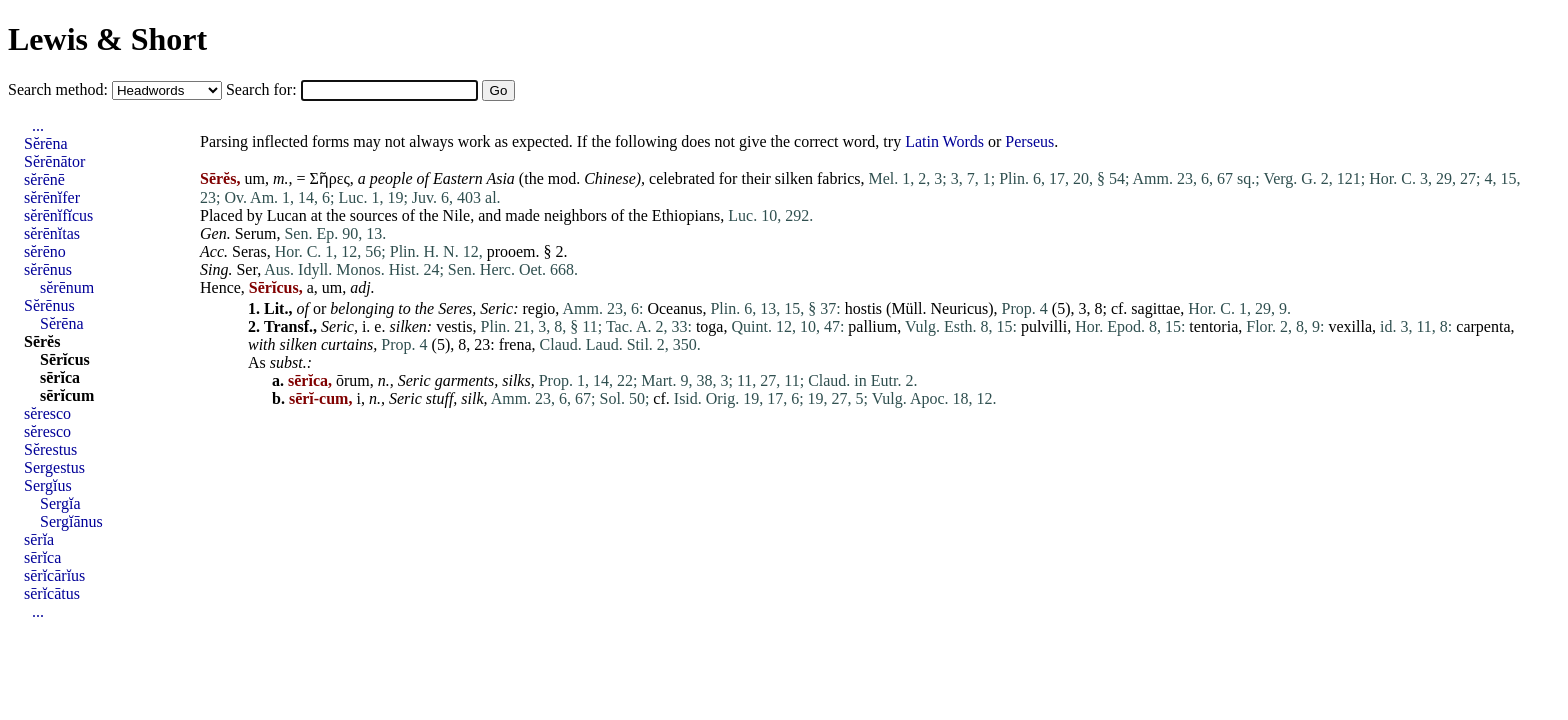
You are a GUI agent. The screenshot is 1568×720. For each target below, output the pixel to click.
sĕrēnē (44, 179)
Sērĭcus (65, 359)
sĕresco (47, 413)
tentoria (1213, 326)
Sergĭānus (71, 521)
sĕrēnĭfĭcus (58, 215)
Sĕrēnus (49, 305)
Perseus (1029, 141)
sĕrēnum (67, 287)
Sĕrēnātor (54, 161)
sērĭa (39, 539)
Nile (457, 215)
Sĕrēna (46, 143)
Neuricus (960, 308)
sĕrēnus (48, 269)
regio (538, 308)
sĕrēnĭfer (52, 197)
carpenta (1483, 326)
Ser (246, 269)
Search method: (60, 89)
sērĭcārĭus (54, 575)
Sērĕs (42, 341)
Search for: (263, 89)
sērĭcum (67, 395)
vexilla (1350, 326)
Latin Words (944, 141)
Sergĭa (60, 503)
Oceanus (674, 308)
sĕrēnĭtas (52, 233)
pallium (872, 326)
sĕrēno (45, 251)
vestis (454, 326)
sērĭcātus (52, 593)
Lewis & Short (107, 39)
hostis (863, 308)
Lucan (287, 215)
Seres (455, 308)
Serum (256, 233)
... (38, 125)
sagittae (1155, 308)
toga (710, 326)
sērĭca (60, 377)
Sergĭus (48, 485)
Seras (249, 251)
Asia (500, 178)
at (317, 215)
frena (515, 344)
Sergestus (54, 467)
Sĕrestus (50, 449)
